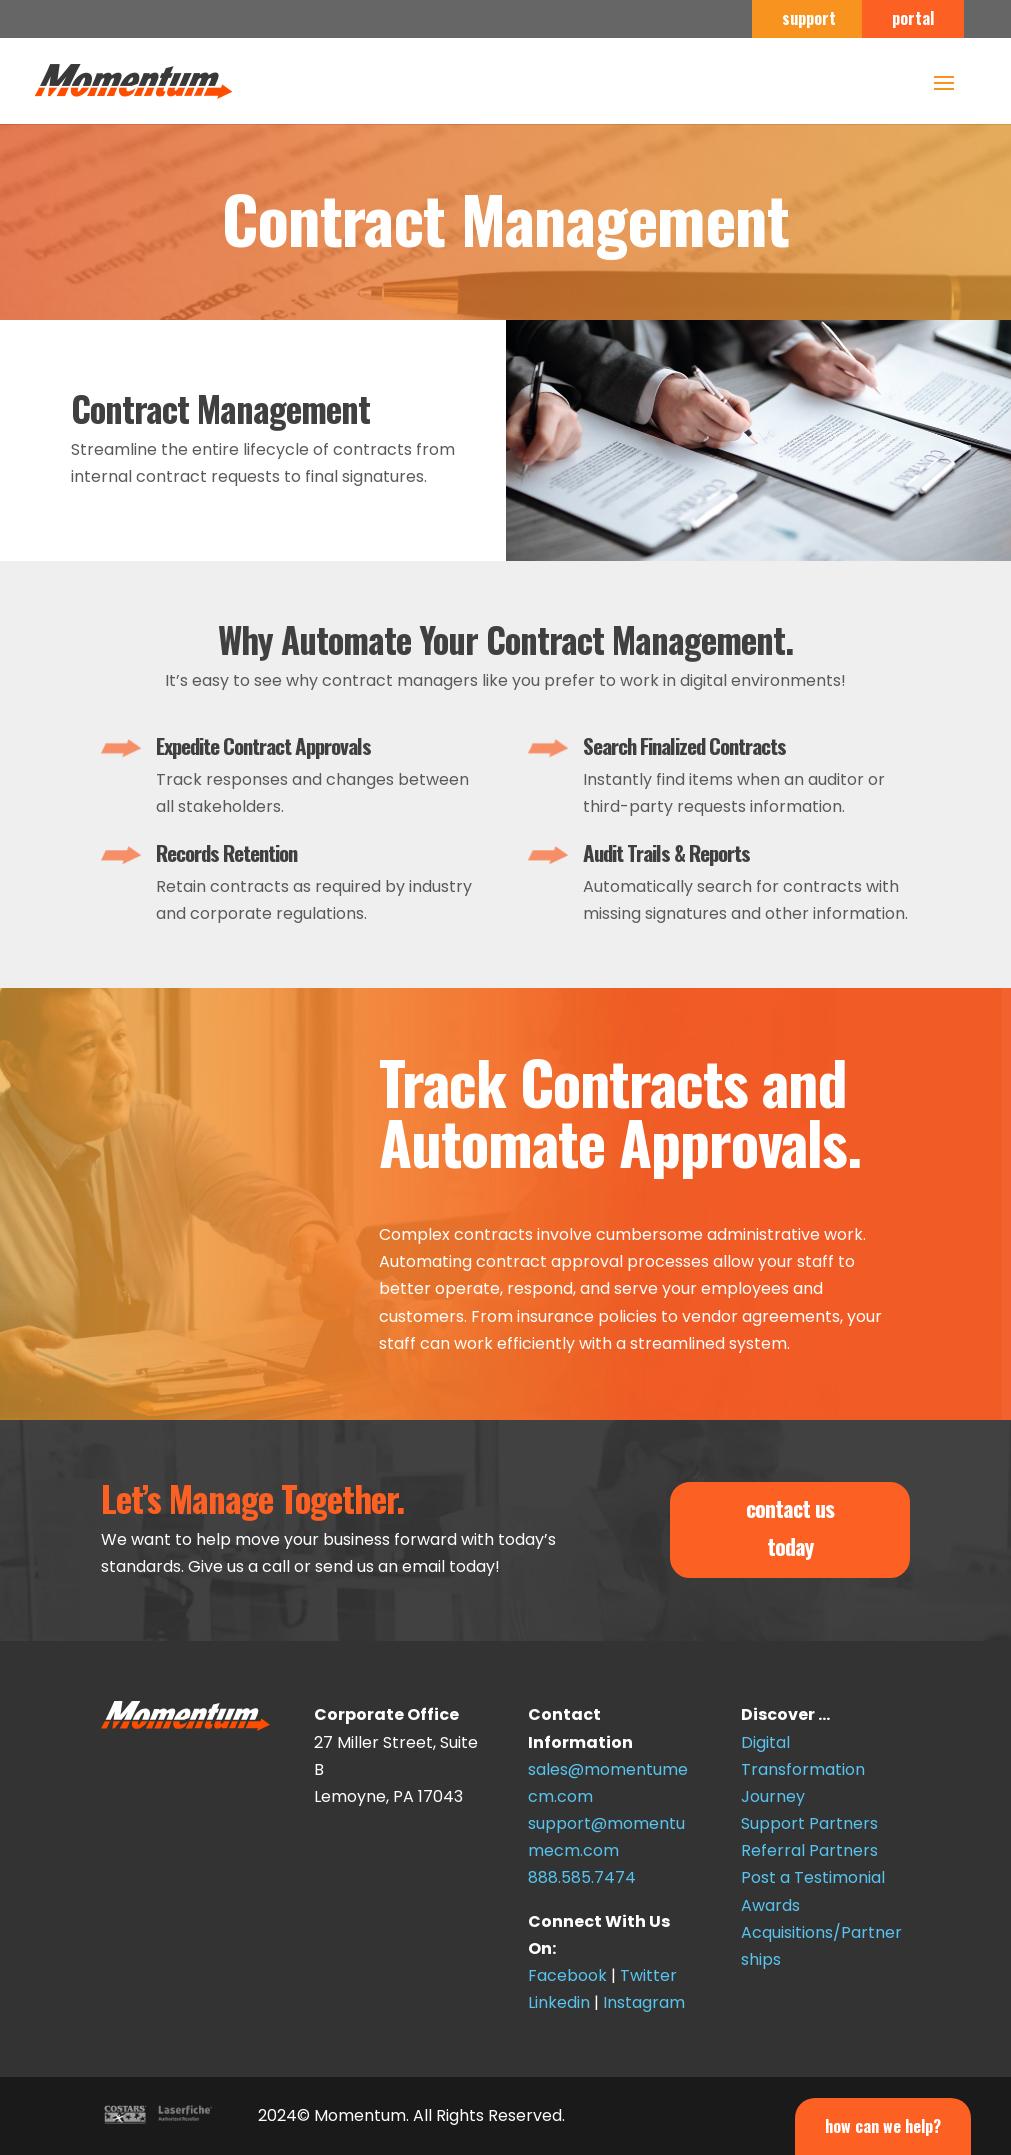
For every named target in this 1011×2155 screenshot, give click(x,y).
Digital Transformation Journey (803, 1769)
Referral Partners (809, 1850)
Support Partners (809, 1823)
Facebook (567, 1975)
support (809, 20)
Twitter (648, 1975)
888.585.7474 (582, 1877)
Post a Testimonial (813, 1877)
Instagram (644, 2002)
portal (913, 20)
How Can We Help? (883, 2126)
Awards (770, 1905)
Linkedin (559, 2002)
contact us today (790, 1526)
